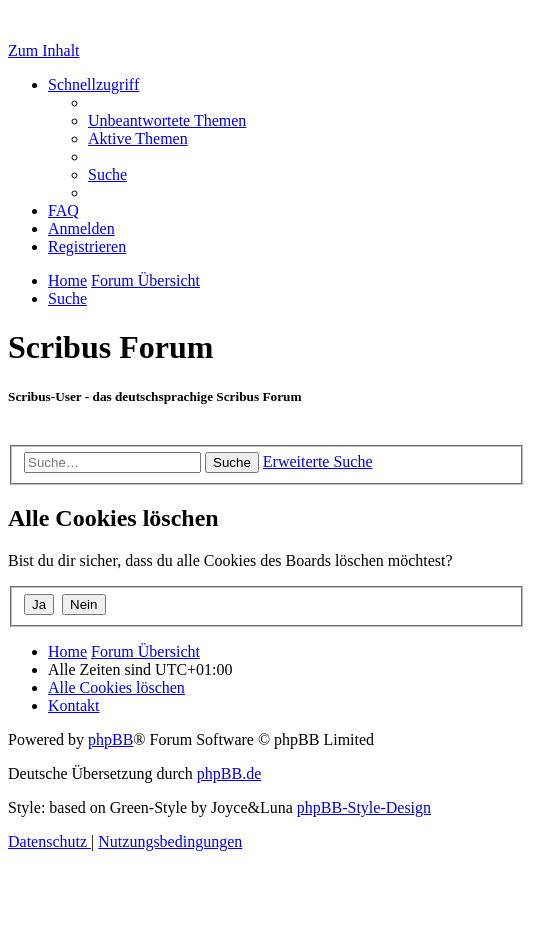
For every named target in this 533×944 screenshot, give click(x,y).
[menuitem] (167, 120)
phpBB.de (229, 773)
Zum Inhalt (44, 50)
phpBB (110, 739)
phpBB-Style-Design (364, 807)
